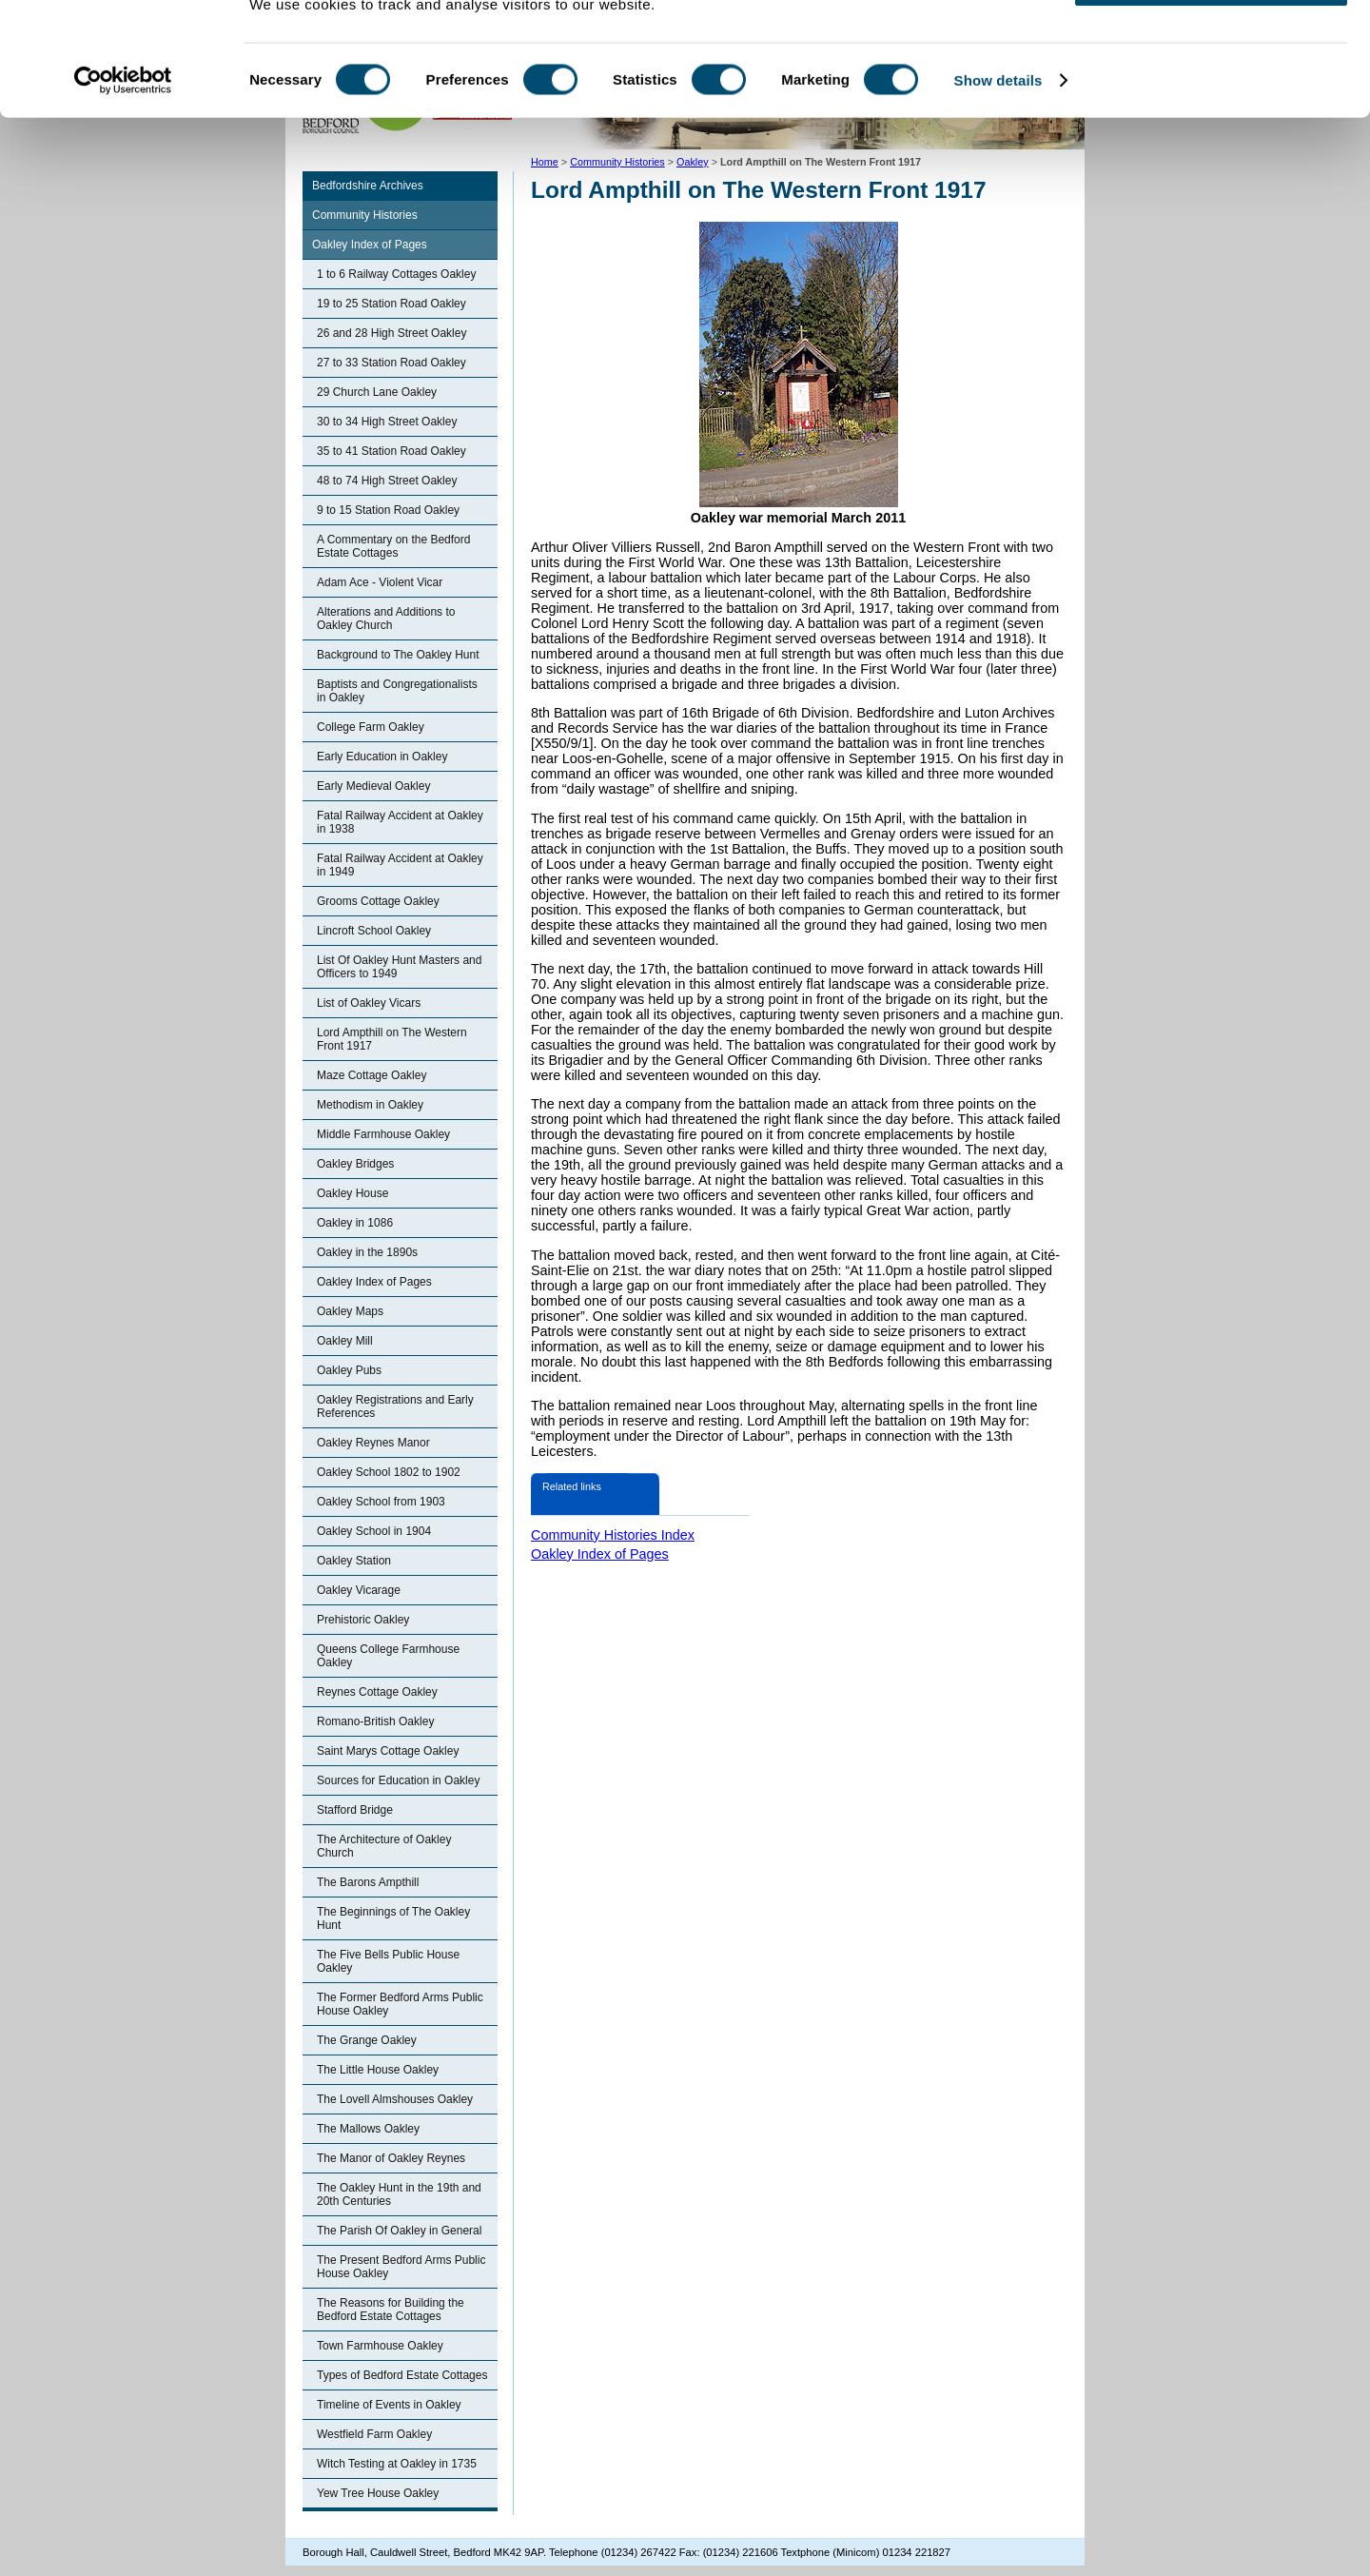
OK (1212, 47)
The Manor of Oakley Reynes (391, 2158)
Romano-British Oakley (375, 1721)
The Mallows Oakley (368, 2128)
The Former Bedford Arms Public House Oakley (400, 2004)
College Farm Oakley (370, 727)
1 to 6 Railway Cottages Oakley (396, 274)
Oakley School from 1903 (381, 1501)
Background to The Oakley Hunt (398, 654)
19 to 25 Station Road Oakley (391, 303)
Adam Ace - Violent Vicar (379, 582)
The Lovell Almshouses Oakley (395, 2099)
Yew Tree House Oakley (378, 2493)
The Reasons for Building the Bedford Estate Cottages (390, 2309)
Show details (998, 146)
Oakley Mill (345, 1340)
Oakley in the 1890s (367, 1252)
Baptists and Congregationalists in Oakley (397, 691)
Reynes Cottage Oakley (377, 1692)
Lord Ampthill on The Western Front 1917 (392, 1039)
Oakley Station (354, 1560)
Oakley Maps (350, 1311)
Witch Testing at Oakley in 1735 (397, 2463)
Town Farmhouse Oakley (380, 2345)
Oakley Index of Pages (369, 244)
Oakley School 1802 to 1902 (388, 1472)
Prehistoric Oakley (363, 1619)
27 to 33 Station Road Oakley (391, 362)
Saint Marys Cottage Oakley (388, 1751)
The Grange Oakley (367, 2040)
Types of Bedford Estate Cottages (402, 2375)
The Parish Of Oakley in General (399, 2230)
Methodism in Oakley (370, 1104)
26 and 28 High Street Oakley (391, 333)
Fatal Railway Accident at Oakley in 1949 (400, 865)
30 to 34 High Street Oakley (387, 421)
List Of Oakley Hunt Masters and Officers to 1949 (399, 967)
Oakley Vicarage (359, 1590)
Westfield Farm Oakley (374, 2434)
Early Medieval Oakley (373, 786)
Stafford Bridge (355, 1810)
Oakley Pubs (349, 1370)
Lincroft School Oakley (374, 930)
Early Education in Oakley (382, 756)
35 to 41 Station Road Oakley (391, 451)
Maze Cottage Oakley (371, 1075)
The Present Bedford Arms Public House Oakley (401, 2266)
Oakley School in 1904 (374, 1531)
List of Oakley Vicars (369, 1003)
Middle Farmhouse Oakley (383, 1134)
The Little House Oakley (378, 2069)
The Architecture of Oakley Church (384, 1846)
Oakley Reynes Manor (373, 1442)
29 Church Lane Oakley (377, 392)
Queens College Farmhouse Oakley (388, 1655)
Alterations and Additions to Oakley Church (386, 618)
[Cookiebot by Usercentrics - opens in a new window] (123, 146)
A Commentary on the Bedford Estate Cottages (393, 546)
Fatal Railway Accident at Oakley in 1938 (400, 822)
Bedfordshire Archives (367, 185)
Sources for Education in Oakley (398, 1780)
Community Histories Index (613, 1535)
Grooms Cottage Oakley (378, 901)
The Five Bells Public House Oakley (388, 1961)
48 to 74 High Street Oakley (387, 480)
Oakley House (352, 1193)
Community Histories (365, 215)
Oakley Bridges (355, 1163)
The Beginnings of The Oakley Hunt (393, 1918)
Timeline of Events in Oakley (389, 2404)
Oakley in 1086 (355, 1222)
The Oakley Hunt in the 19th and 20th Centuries (399, 2194)
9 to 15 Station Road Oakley (388, 510)
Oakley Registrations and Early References (395, 1406)
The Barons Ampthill (368, 1882)
